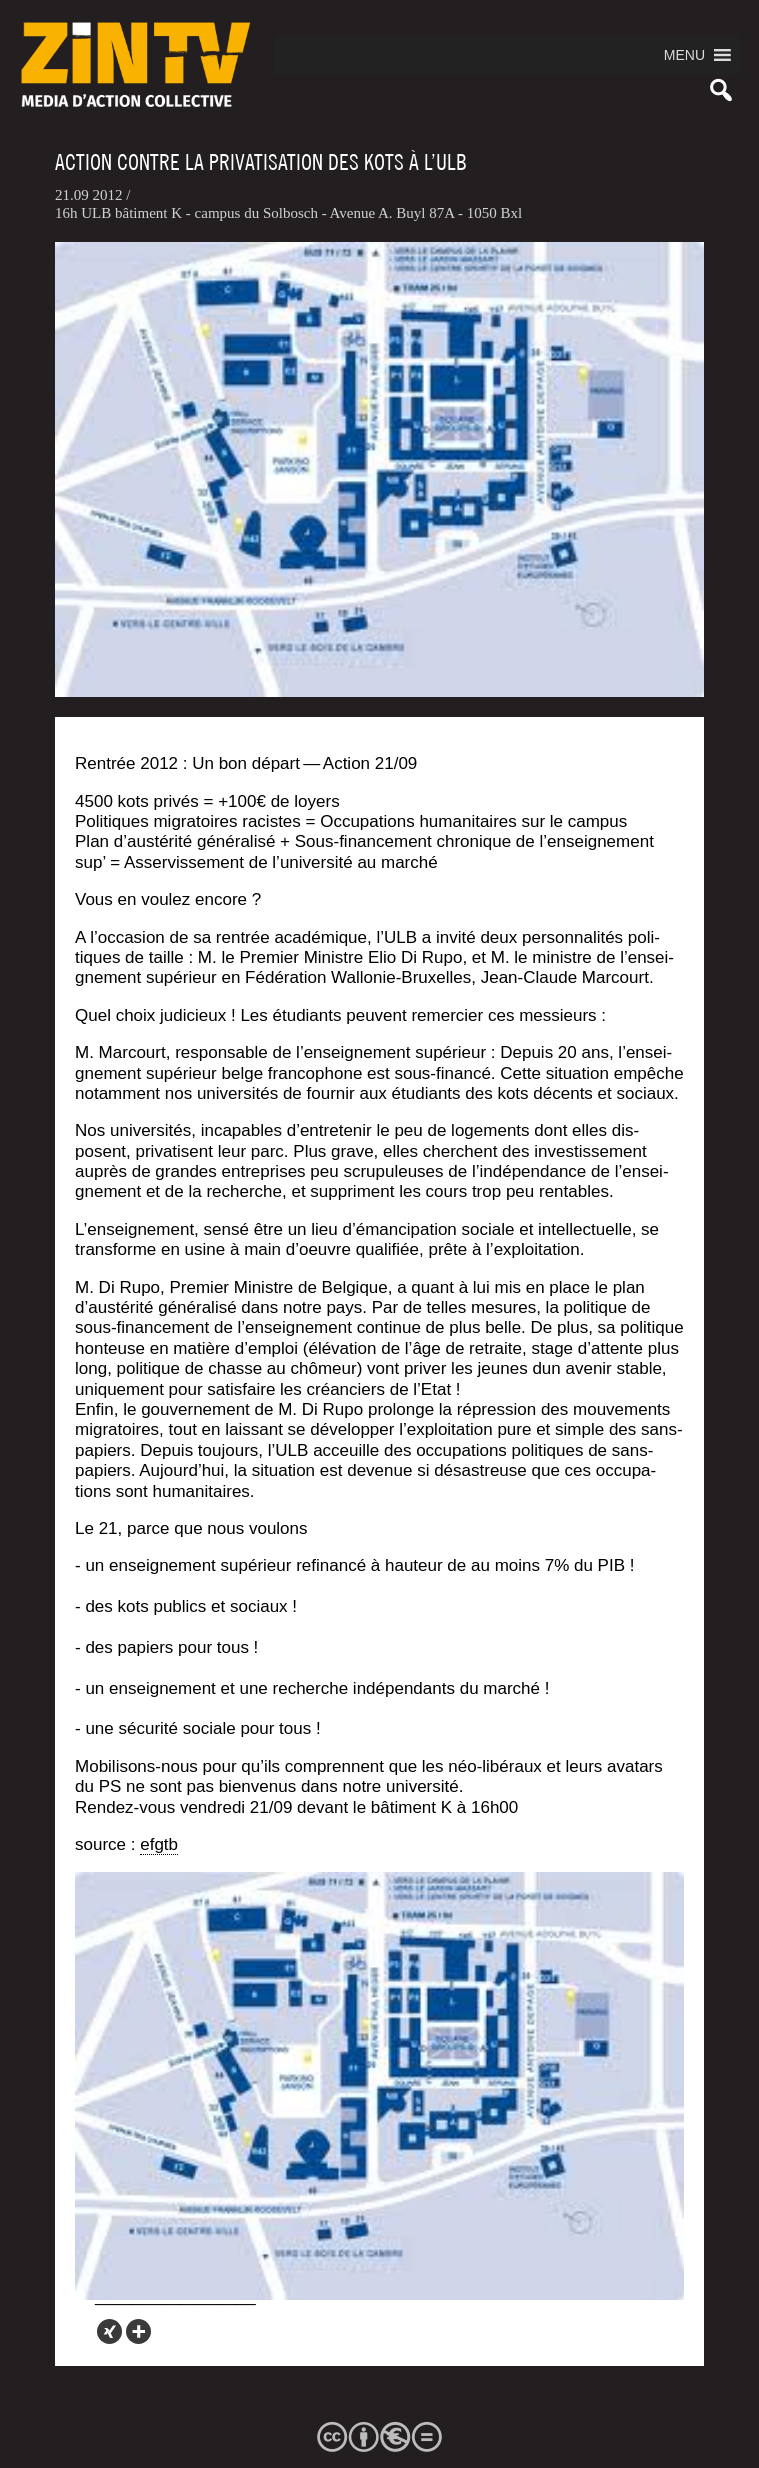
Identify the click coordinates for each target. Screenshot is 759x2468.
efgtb (159, 1844)
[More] (138, 2331)
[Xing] (109, 2331)
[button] (684, 55)
